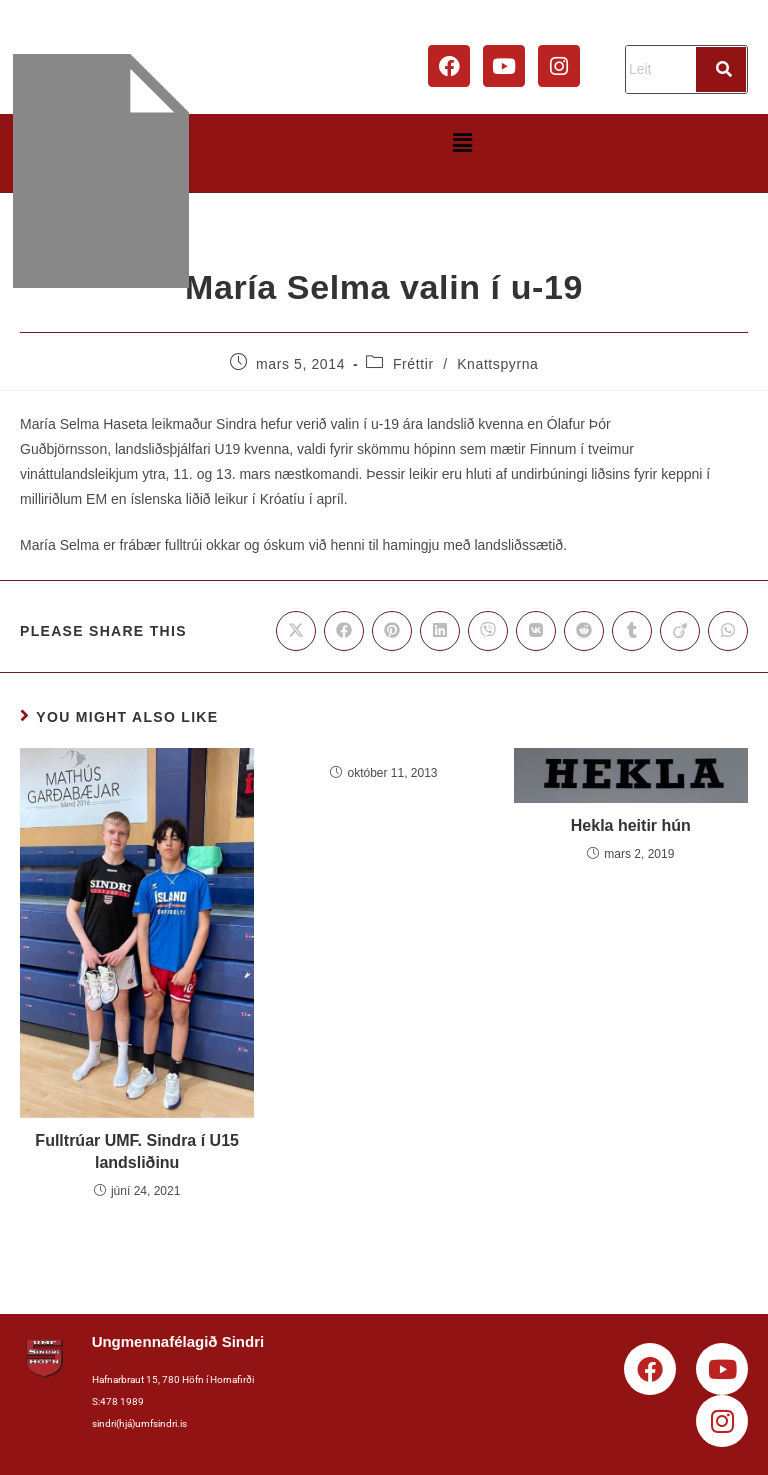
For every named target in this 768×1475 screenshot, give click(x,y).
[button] (462, 143)
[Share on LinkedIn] (440, 631)
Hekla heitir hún (631, 825)
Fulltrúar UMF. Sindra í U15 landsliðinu (137, 1151)
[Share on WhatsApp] (728, 631)
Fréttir (413, 364)
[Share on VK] (536, 631)
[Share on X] (296, 631)
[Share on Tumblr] (632, 631)
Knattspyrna (497, 364)
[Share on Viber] (488, 631)
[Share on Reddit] (584, 631)
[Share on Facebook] (344, 631)
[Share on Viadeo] (680, 631)
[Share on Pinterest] (392, 631)
